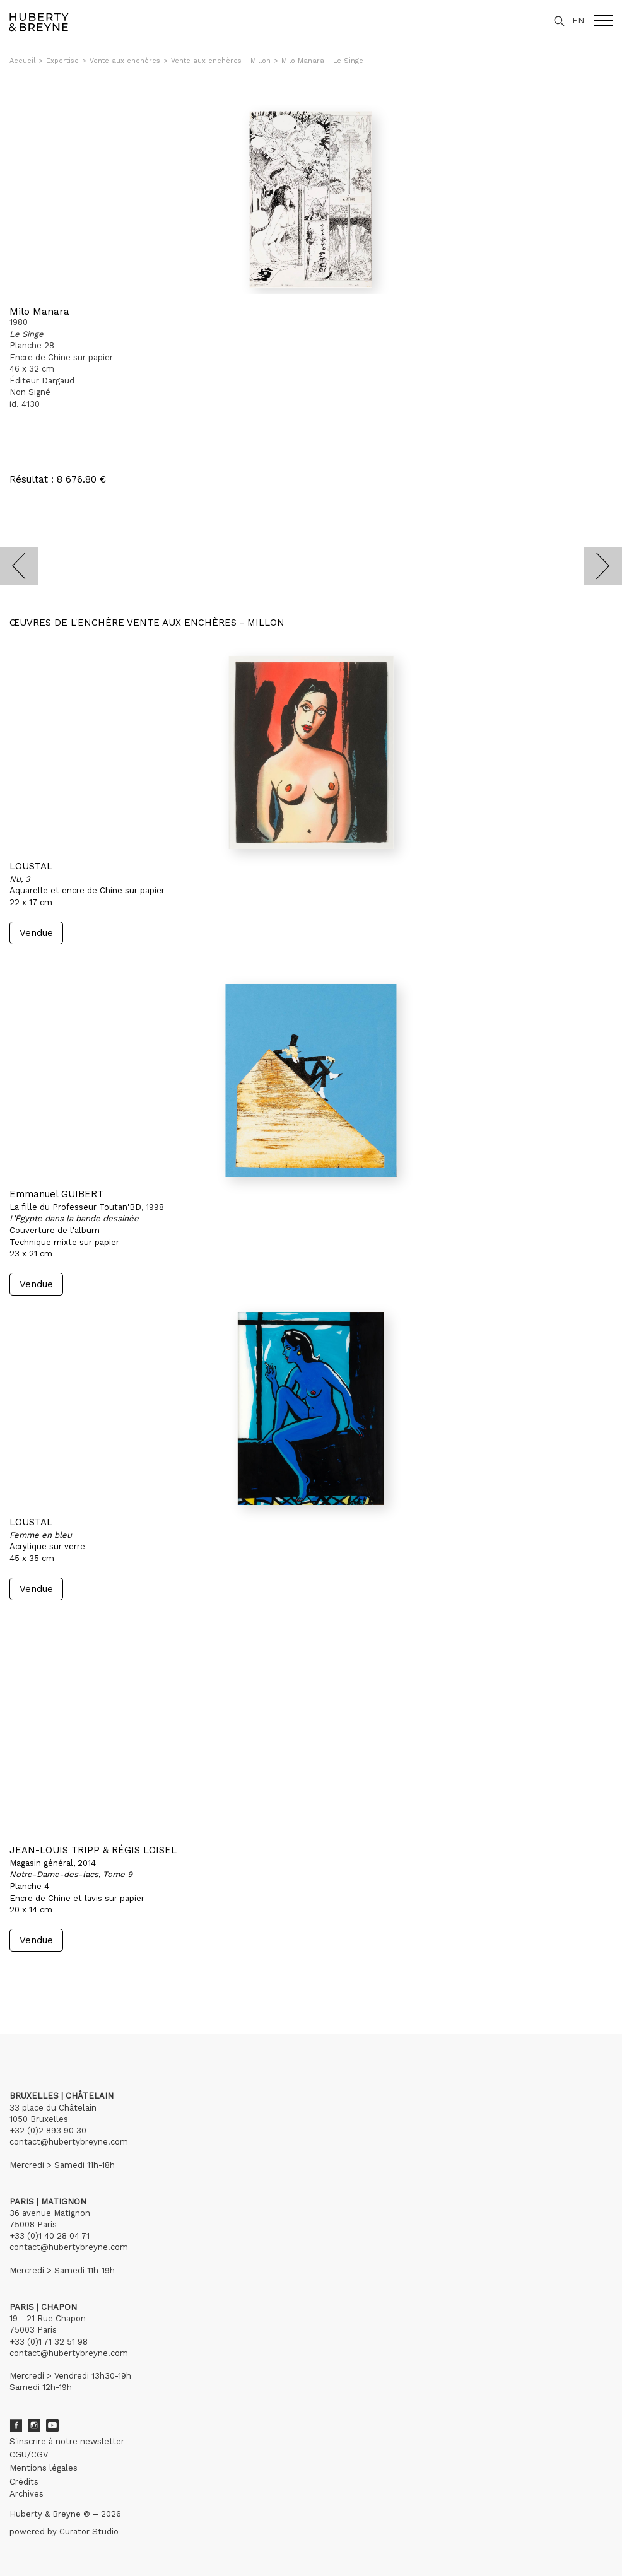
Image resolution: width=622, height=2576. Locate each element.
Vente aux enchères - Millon (221, 61)
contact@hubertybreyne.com (68, 2141)
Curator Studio (89, 2531)
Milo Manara (39, 311)
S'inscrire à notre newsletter (66, 2441)
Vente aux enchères (125, 61)
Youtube (52, 2425)
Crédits (23, 2481)
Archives (26, 2493)
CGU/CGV (28, 2454)
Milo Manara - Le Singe (322, 61)
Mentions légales (43, 2468)
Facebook (15, 2425)
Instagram (34, 2425)
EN (578, 20)
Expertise (62, 61)
